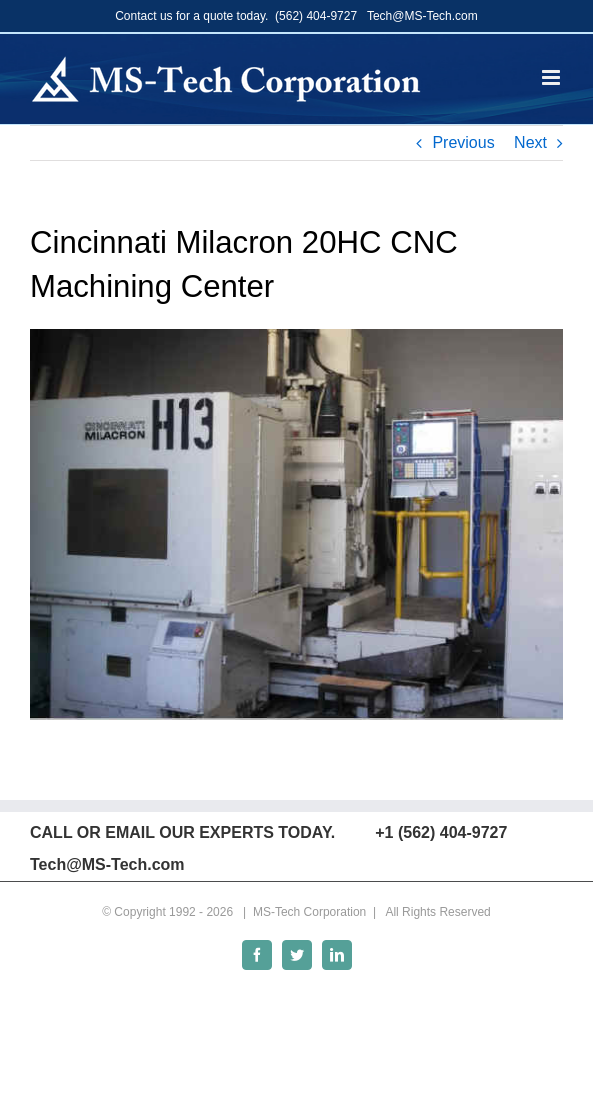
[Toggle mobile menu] (552, 77)
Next (530, 142)
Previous (463, 142)
